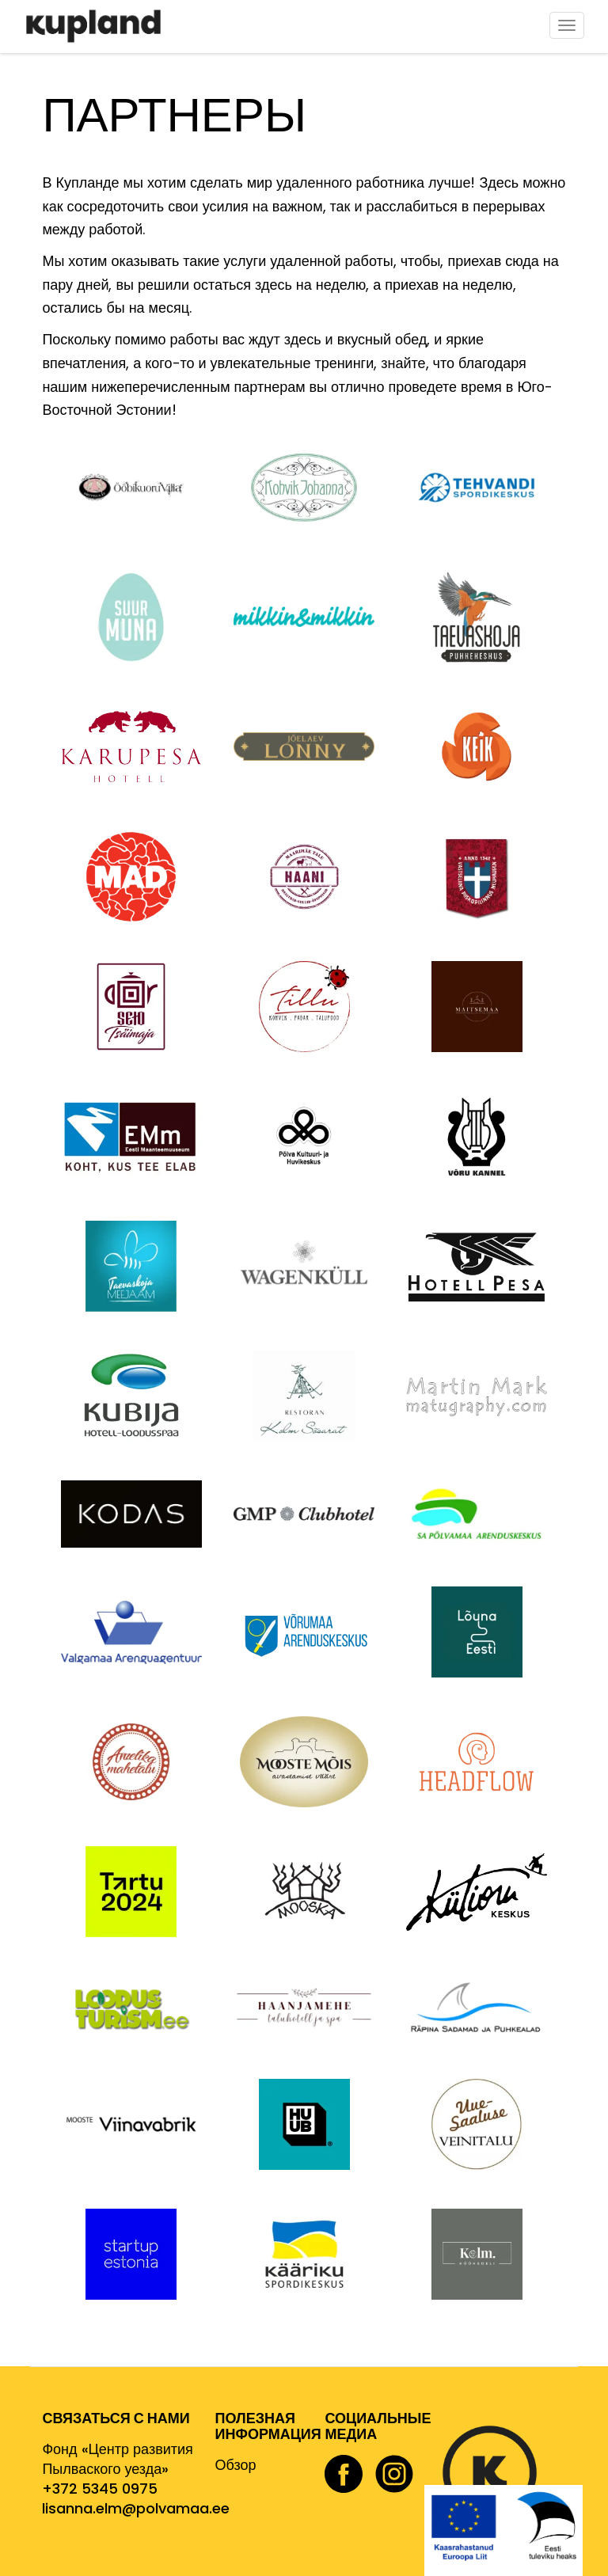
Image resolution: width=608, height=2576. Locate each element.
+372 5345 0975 (100, 2488)
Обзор (235, 2465)
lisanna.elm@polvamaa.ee (136, 2508)
